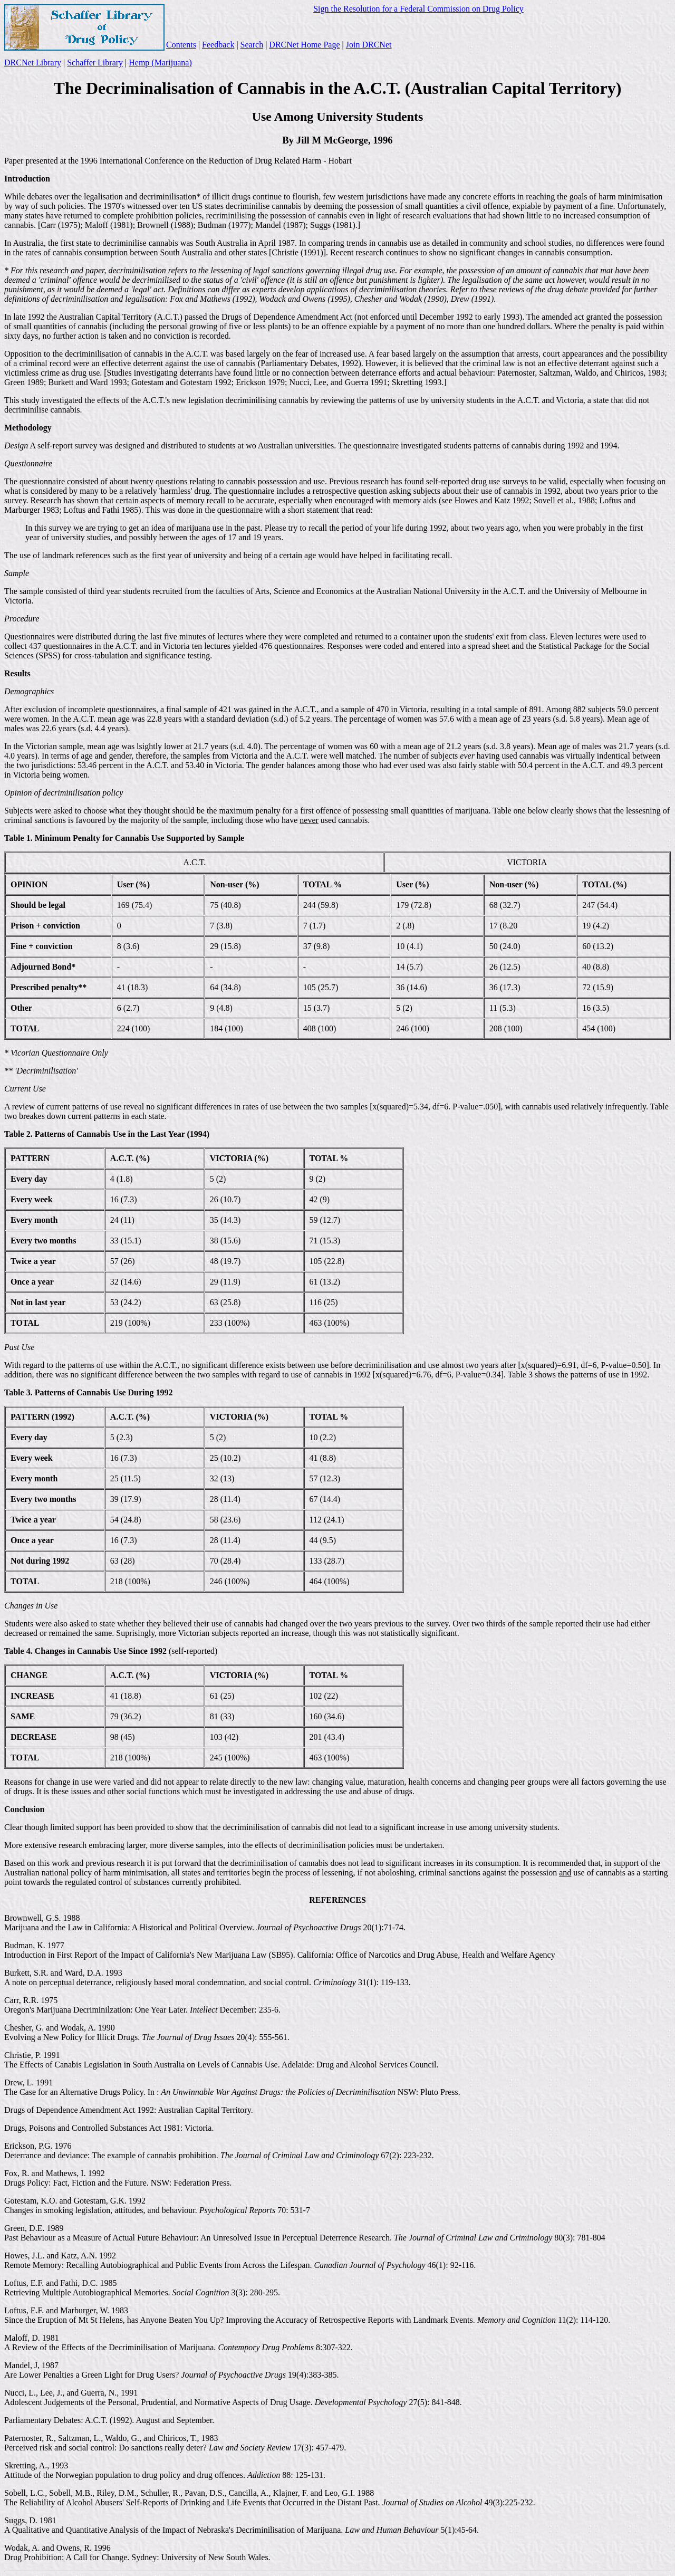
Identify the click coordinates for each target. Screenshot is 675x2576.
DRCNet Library (32, 62)
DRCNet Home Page (304, 44)
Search (252, 44)
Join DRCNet (369, 44)
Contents (181, 44)
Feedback (218, 44)
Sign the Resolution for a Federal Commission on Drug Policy (418, 8)
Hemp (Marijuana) (160, 62)
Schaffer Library (95, 62)
